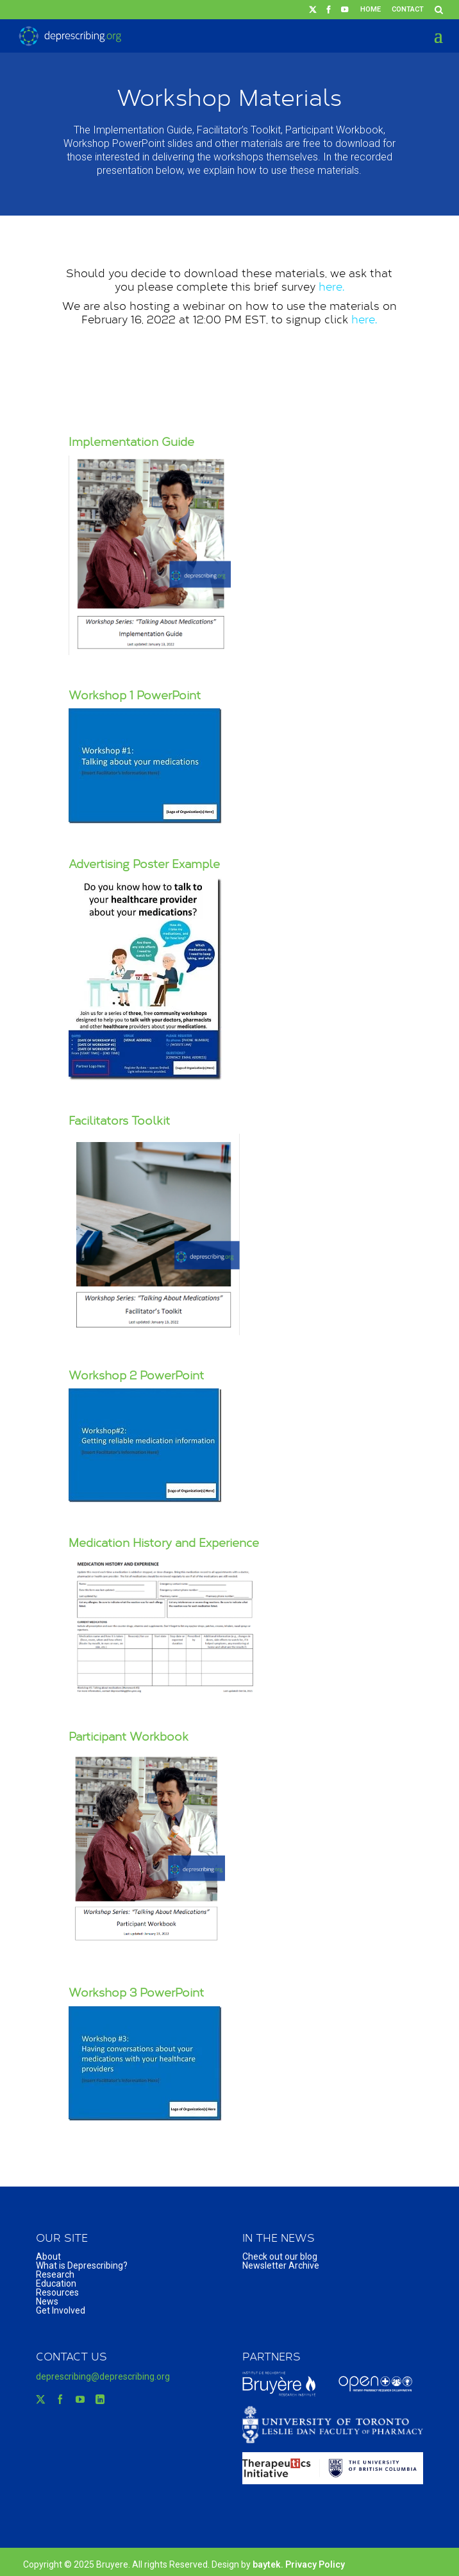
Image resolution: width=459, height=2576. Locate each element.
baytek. (269, 2564)
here (330, 286)
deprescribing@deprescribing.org (103, 2376)
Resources (57, 2292)
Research (55, 2274)
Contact (408, 9)
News (47, 2301)
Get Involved (60, 2310)
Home (370, 9)
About (48, 2256)
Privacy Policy (315, 2564)
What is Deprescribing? (82, 2265)
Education (56, 2283)
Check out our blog (279, 2256)
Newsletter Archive (280, 2265)
